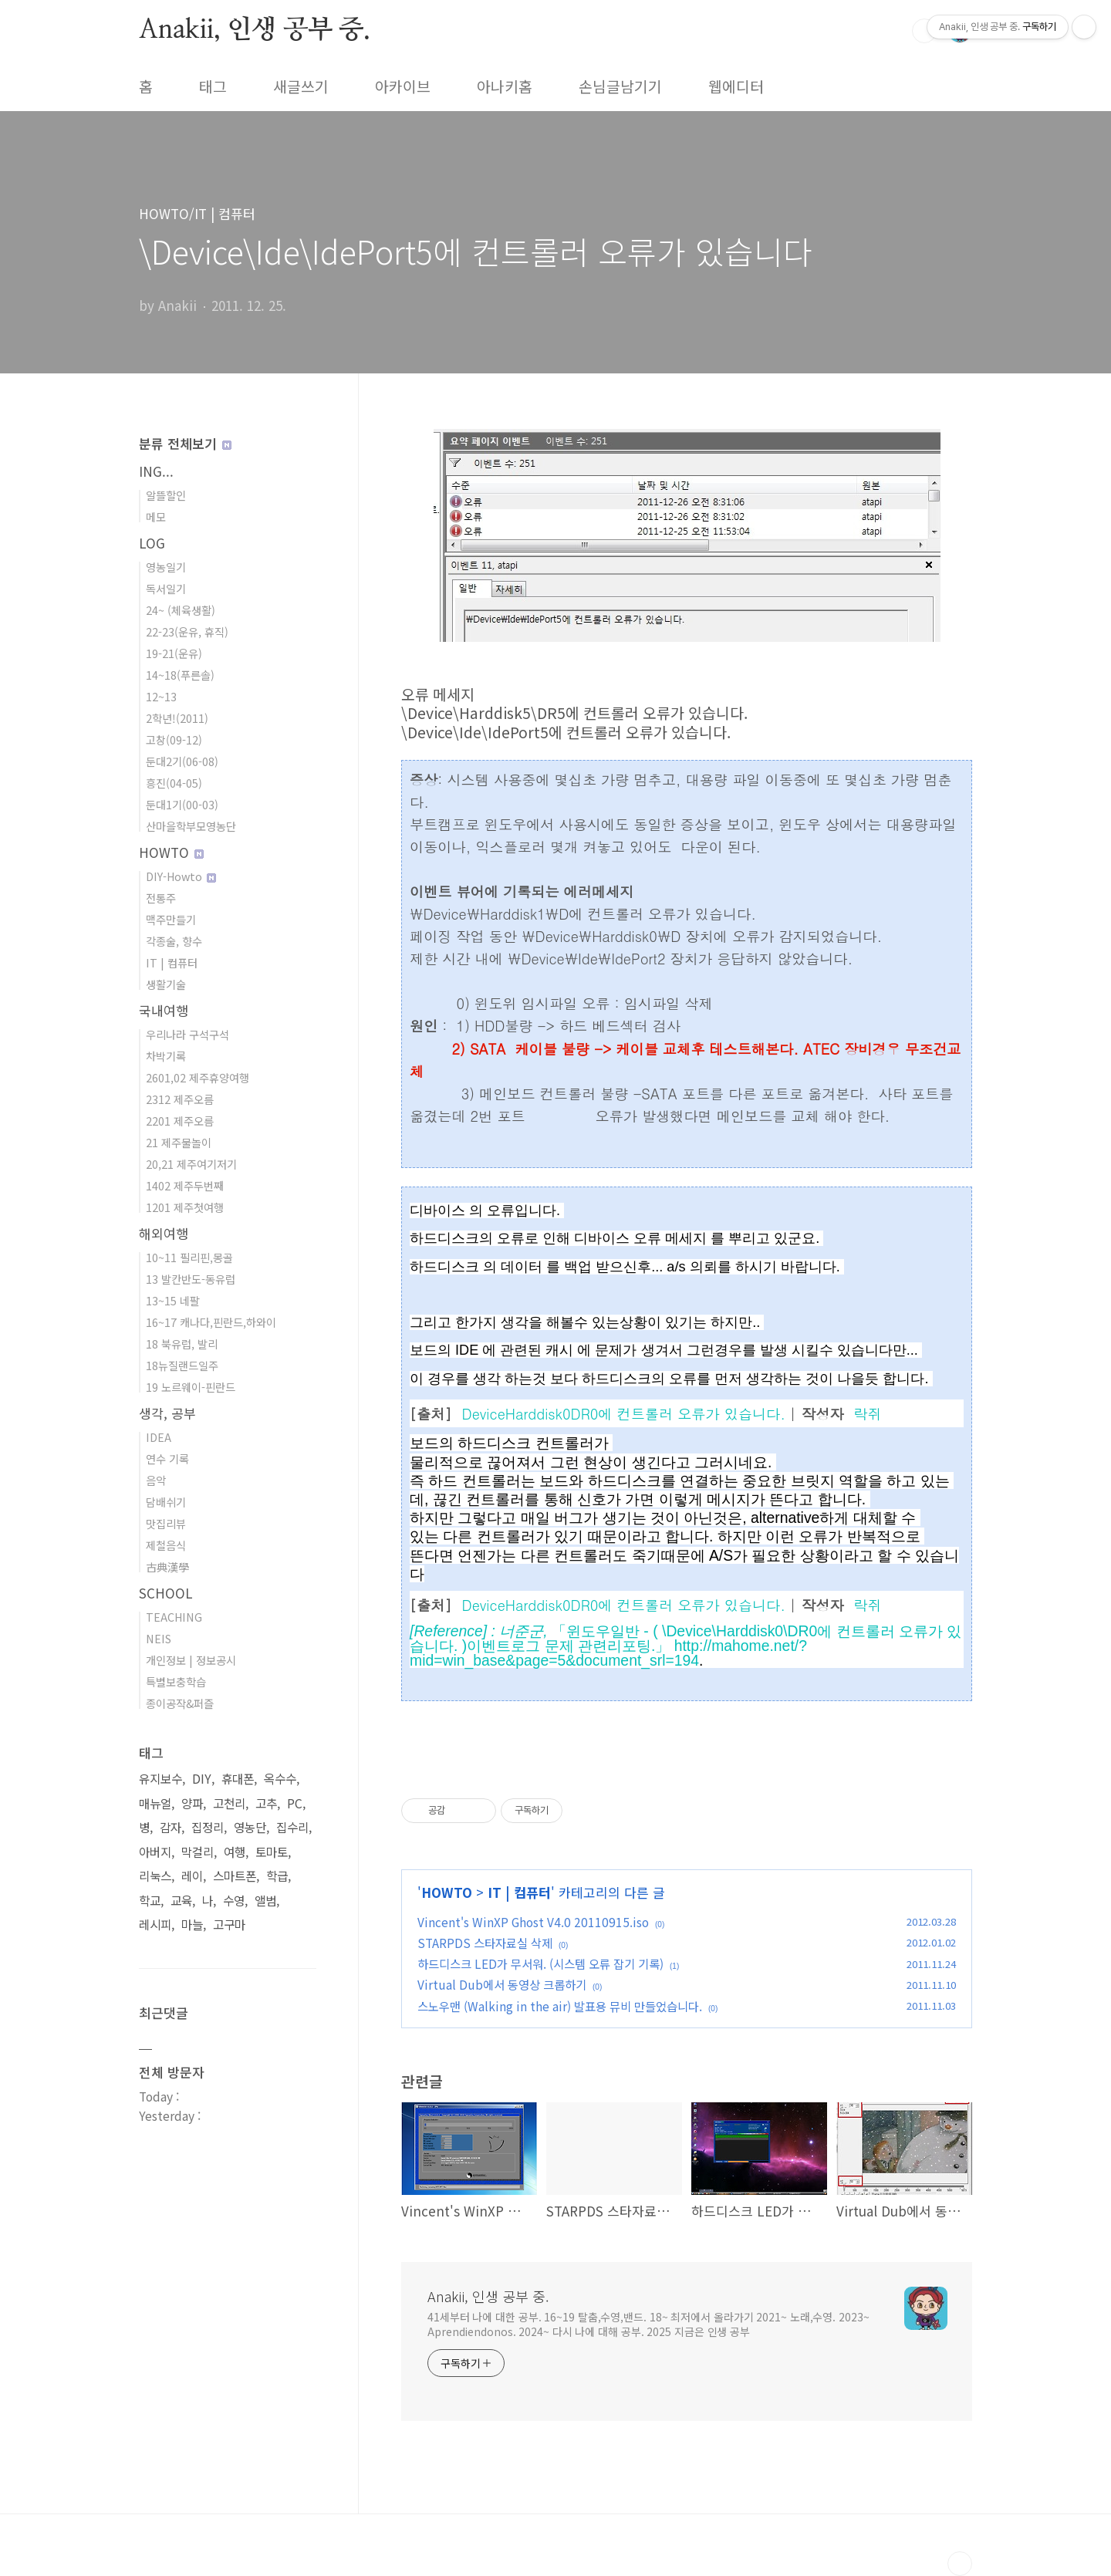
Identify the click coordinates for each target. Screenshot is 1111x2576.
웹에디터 (736, 86)
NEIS (158, 1638)
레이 (192, 1876)
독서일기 (166, 588)
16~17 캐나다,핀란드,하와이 (211, 1322)
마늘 (192, 1924)
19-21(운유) (174, 653)
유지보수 (160, 1779)
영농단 (250, 1827)
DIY (201, 1779)
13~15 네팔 (173, 1300)
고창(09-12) (174, 739)
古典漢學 (167, 1566)
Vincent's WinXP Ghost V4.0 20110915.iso (533, 1921)
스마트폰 (234, 1876)
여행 (234, 1852)
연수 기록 (167, 1458)
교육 (181, 1900)
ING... (156, 471)
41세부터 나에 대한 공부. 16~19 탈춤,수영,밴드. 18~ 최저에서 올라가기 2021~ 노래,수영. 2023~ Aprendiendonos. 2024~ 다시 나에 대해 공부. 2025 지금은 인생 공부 (648, 2324)
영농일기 (166, 567)
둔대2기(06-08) (182, 761)
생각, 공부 (167, 1413)
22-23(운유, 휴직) (187, 631)
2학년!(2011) (177, 718)
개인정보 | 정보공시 (191, 1660)
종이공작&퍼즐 (180, 1703)
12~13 (161, 696)
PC (294, 1803)
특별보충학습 (176, 1681)
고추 (266, 1803)
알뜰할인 (166, 495)
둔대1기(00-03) (182, 804)
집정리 (207, 1827)
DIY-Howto (181, 876)
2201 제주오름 (180, 1120)
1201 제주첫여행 (185, 1207)
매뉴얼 (155, 1803)
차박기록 (166, 1056)
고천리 (229, 1803)
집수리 (292, 1827)
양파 (192, 1803)
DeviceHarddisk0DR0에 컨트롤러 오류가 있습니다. (623, 1413)
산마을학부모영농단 (191, 826)
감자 (170, 1827)
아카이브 (403, 86)
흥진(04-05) (174, 783)
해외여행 (163, 1233)
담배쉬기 (166, 1502)
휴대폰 (237, 1779)
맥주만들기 (171, 919)
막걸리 (197, 1852)
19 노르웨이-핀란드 (190, 1387)
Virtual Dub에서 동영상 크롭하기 (501, 1984)
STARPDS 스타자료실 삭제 (484, 1942)
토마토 (271, 1852)
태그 (213, 86)
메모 (156, 516)
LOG (152, 542)
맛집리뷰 (166, 1523)
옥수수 (280, 1779)
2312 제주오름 (180, 1099)
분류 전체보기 (185, 443)
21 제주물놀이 (178, 1142)
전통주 (161, 898)
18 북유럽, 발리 (182, 1343)
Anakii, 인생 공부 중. (254, 30)
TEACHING (174, 1617)
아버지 (155, 1852)
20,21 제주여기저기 (191, 1164)
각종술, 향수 (174, 941)
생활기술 (166, 984)
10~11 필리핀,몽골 (189, 1257)
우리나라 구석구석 (187, 1034)
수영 (234, 1900)
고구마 (229, 1924)
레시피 (155, 1924)
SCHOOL (166, 1592)
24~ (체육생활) (180, 610)
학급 (277, 1876)
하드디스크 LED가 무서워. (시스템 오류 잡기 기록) (540, 1963)
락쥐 (868, 1413)
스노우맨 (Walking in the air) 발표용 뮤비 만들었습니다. (559, 2005)
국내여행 (163, 1010)
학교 (149, 1900)
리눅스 (155, 1876)
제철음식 (166, 1545)
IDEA (158, 1437)
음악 (156, 1480)
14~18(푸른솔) (180, 675)
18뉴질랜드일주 (182, 1365)
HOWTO (446, 1892)
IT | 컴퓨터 (519, 1892)
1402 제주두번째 (185, 1185)
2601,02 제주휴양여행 (197, 1077)
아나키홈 (504, 86)
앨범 (265, 1900)
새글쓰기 (301, 86)
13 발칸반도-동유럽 (190, 1279)
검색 (924, 30)
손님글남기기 (620, 86)
